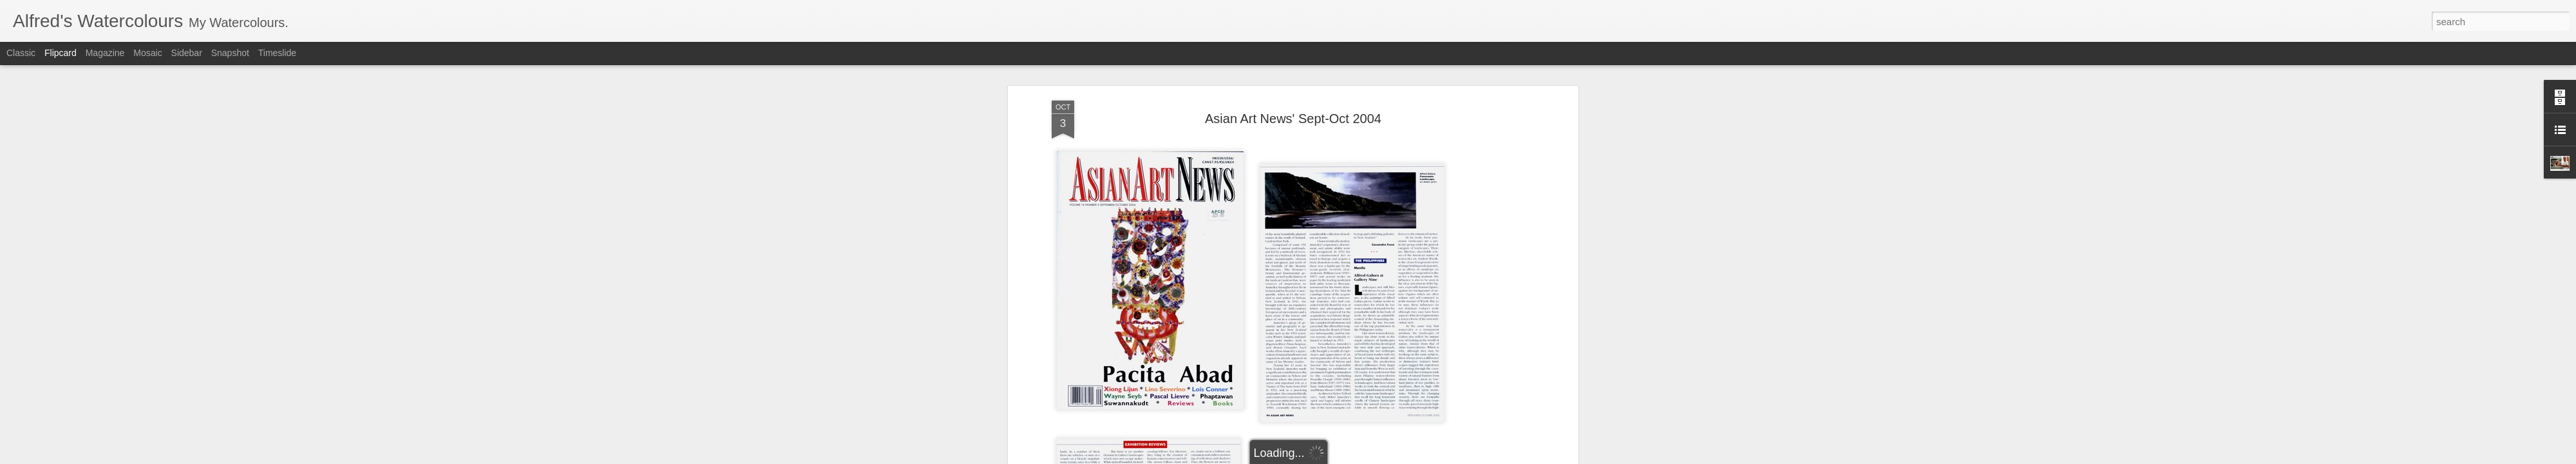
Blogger (1291, 457)
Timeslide (277, 53)
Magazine (105, 53)
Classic (20, 53)
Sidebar (186, 53)
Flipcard (60, 53)
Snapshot (230, 53)
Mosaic (147, 53)
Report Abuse (1328, 457)
